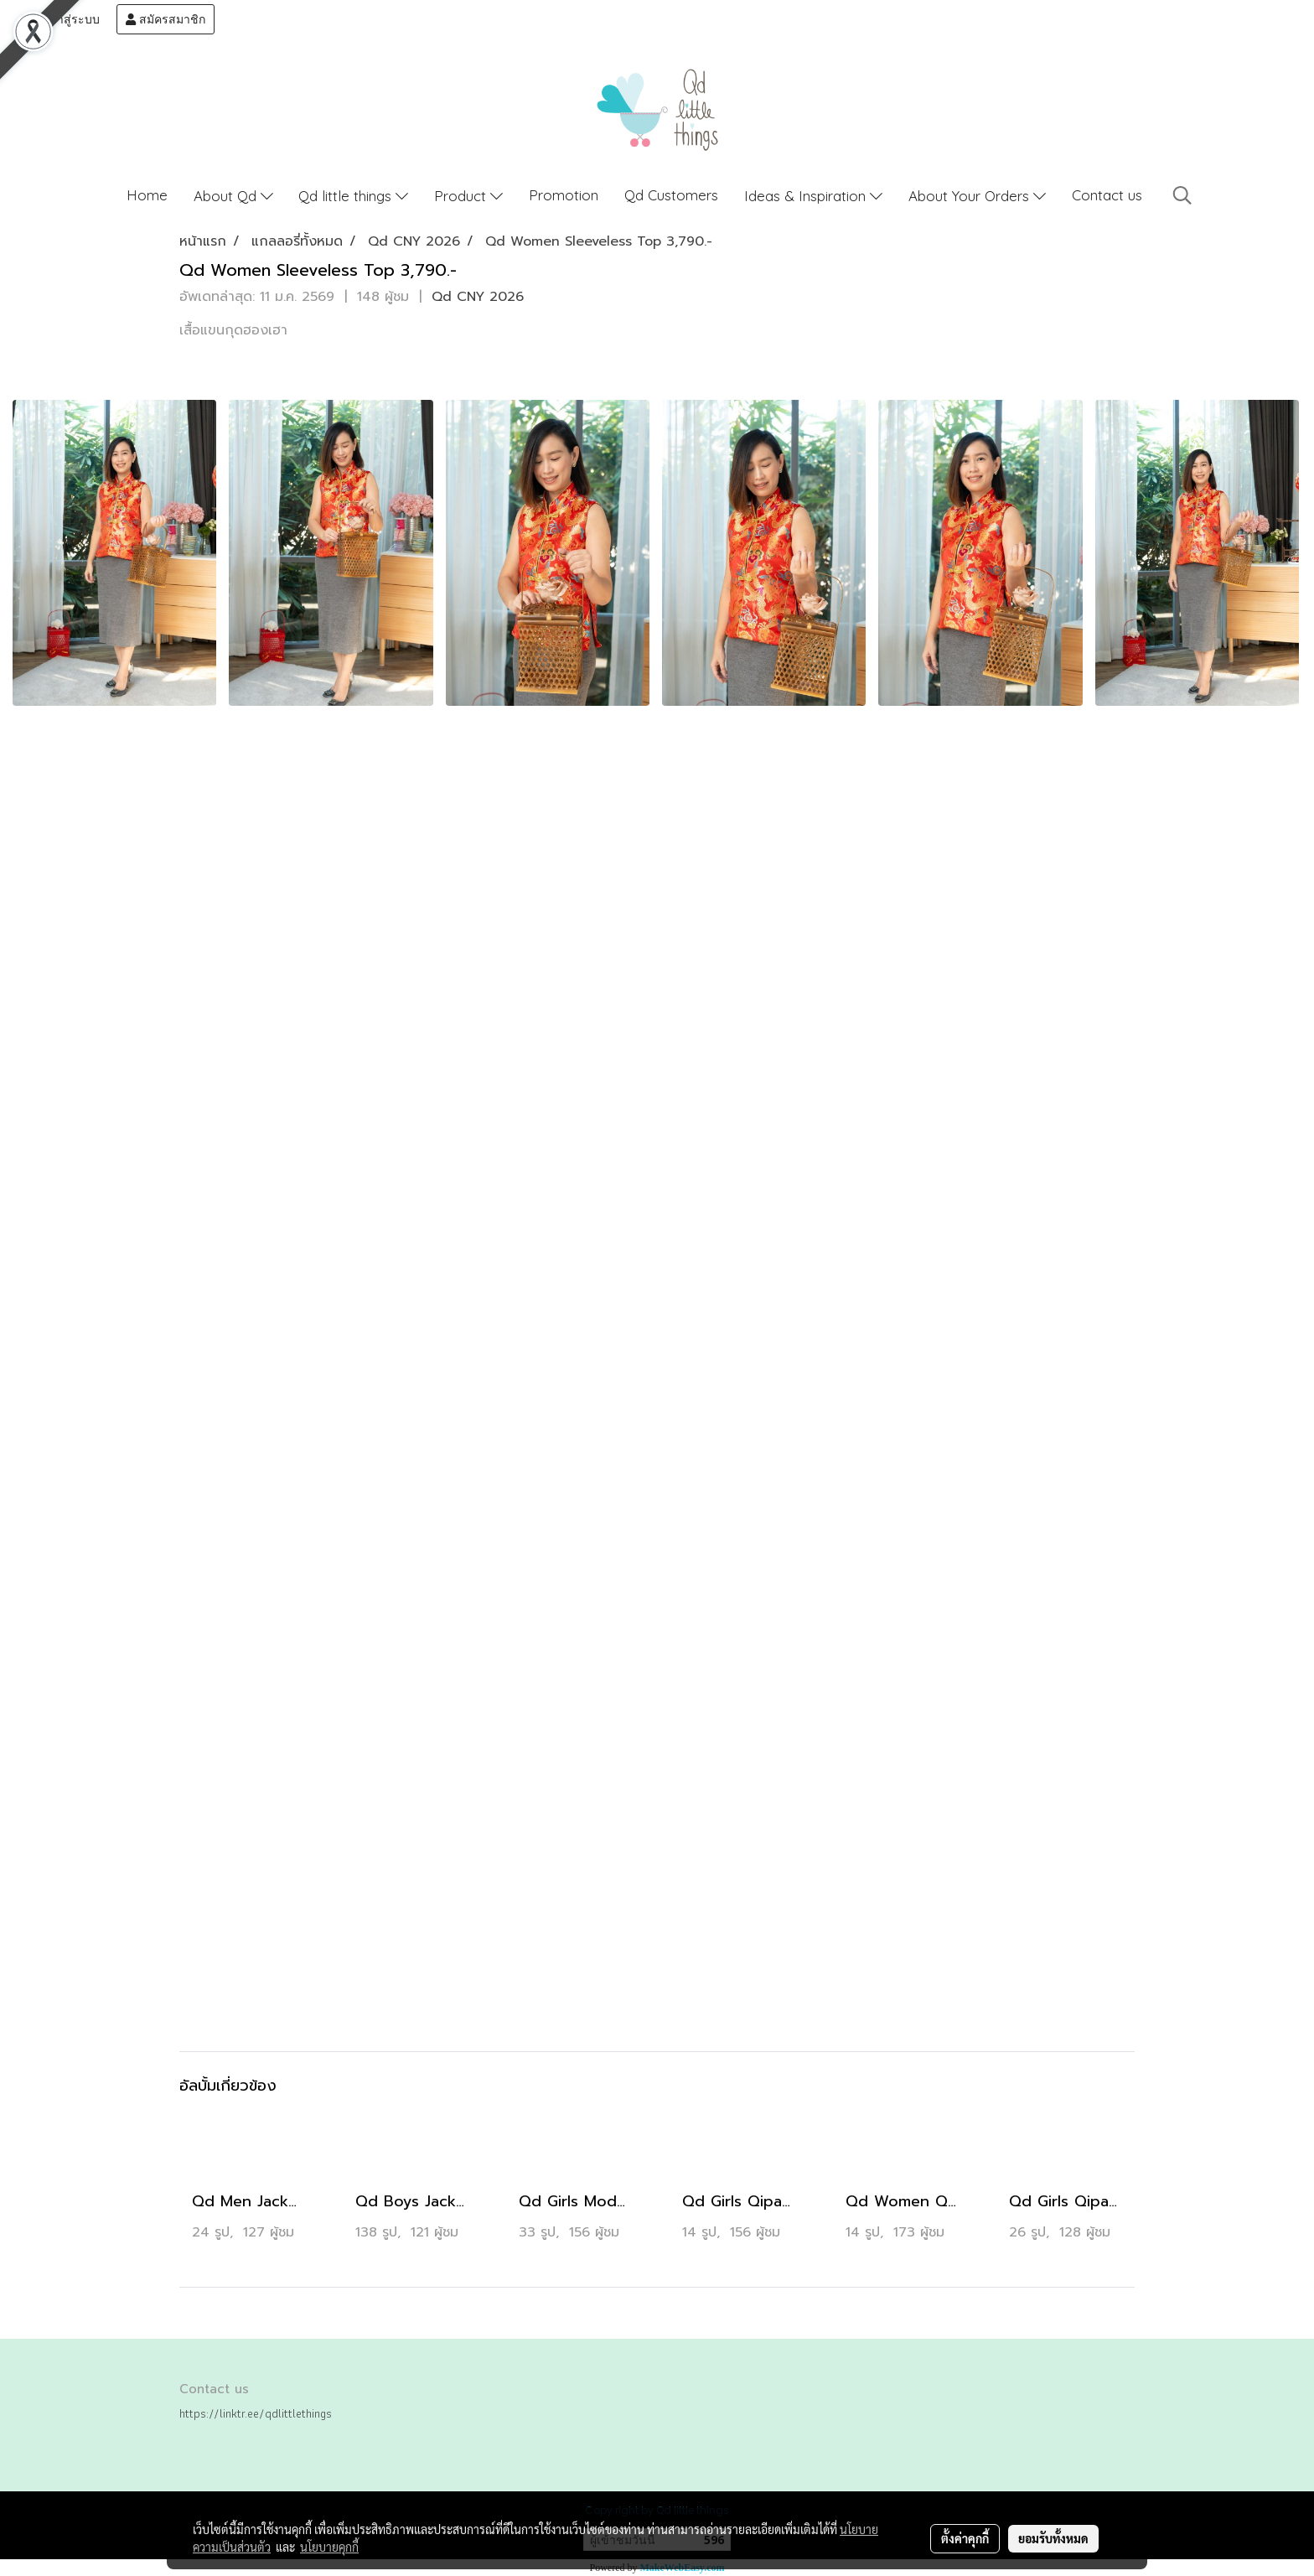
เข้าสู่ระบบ (64, 19)
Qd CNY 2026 (478, 297)
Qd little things (353, 196)
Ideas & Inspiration (813, 196)
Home (147, 195)
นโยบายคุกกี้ (329, 2546)
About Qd (233, 196)
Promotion (563, 195)
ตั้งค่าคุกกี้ (965, 2538)
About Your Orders (977, 196)
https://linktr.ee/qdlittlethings (255, 2413)
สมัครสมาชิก (165, 19)
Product (468, 196)
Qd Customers (671, 195)
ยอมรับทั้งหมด (1053, 2538)
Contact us (1107, 195)
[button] (1182, 195)
